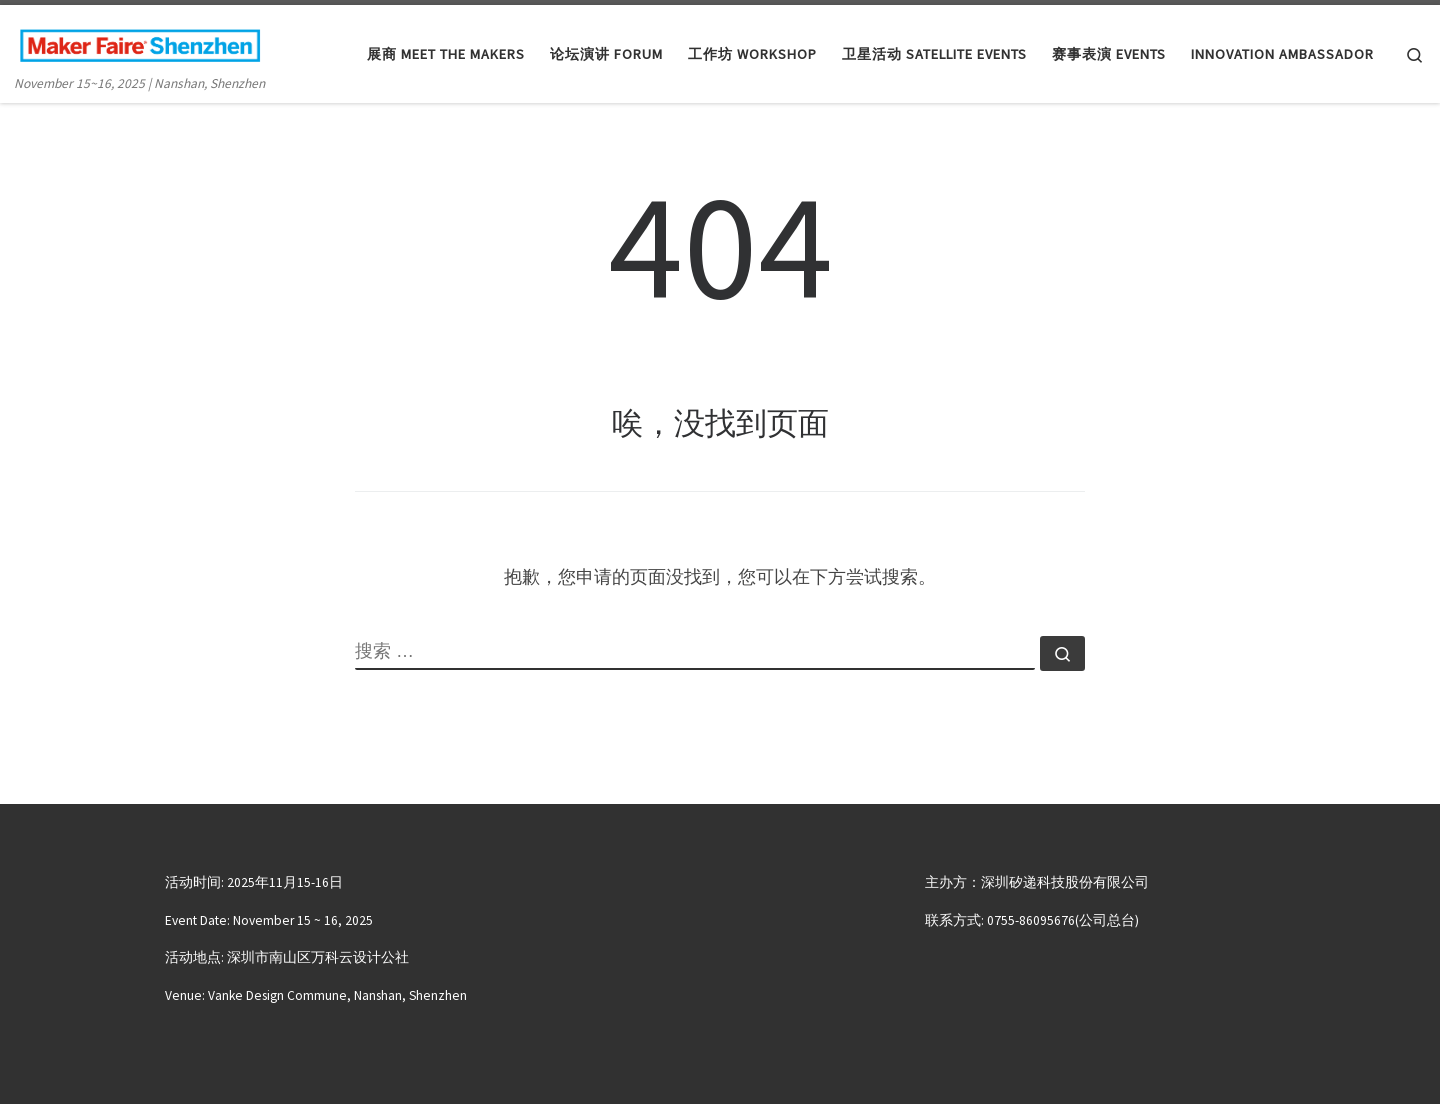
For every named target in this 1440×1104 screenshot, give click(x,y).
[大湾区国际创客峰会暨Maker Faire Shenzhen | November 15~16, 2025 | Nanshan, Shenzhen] (140, 41)
